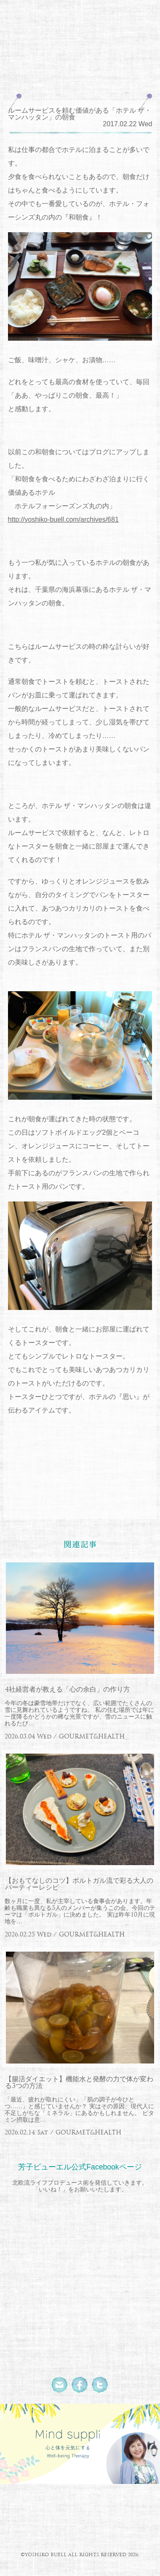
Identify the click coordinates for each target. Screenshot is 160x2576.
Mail (60, 2385)
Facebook (80, 2385)
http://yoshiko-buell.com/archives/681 (63, 519)
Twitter (100, 2385)
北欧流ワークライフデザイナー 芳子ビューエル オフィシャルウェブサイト (80, 30)
